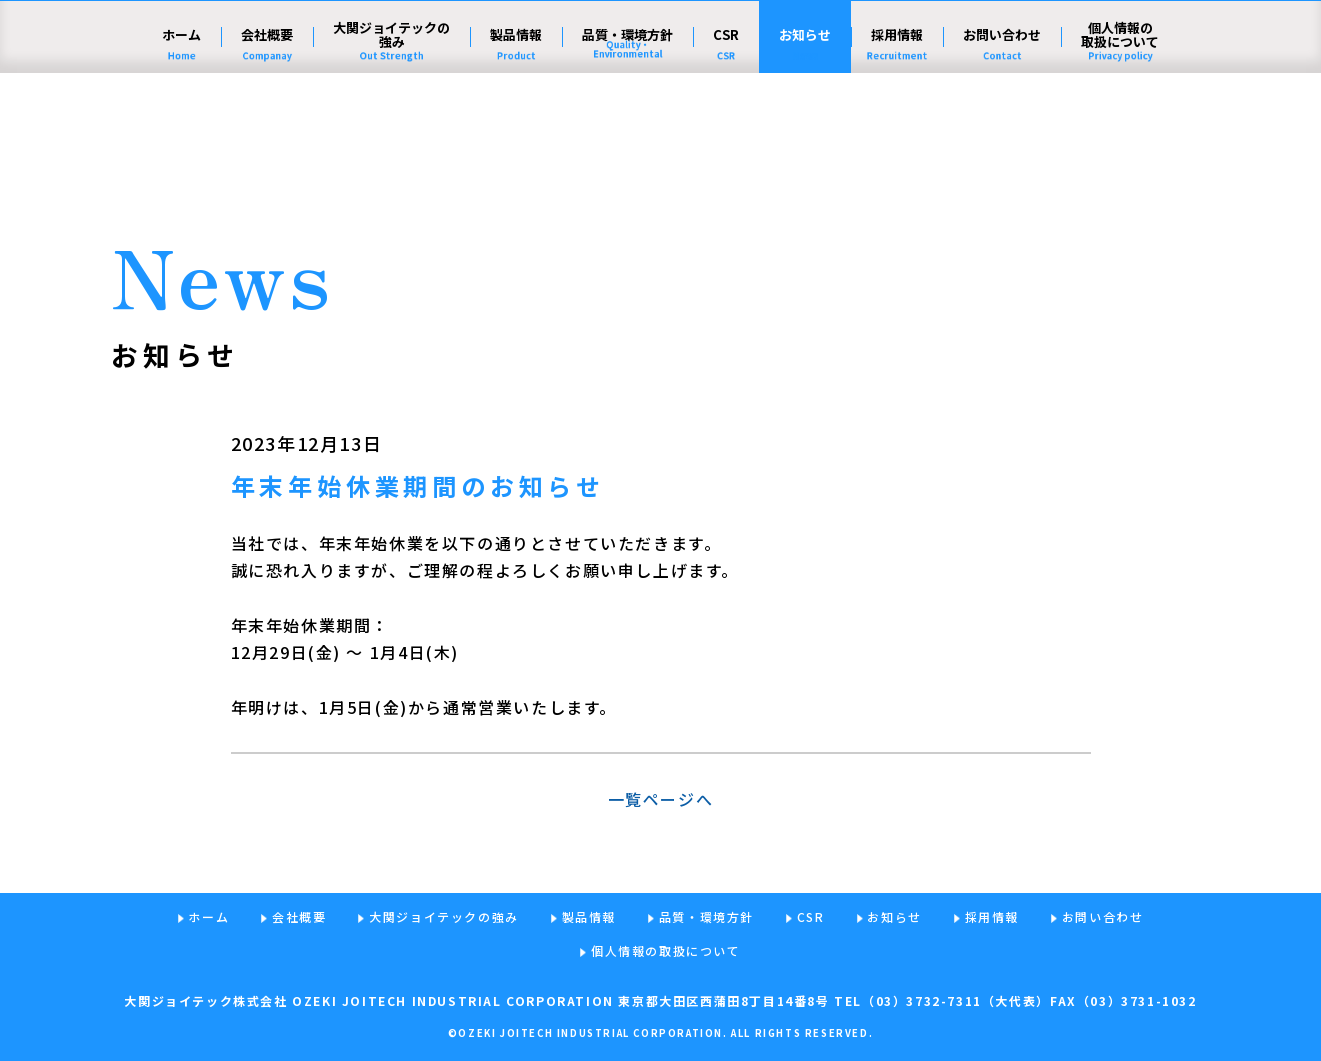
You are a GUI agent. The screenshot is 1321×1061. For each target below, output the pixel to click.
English (1120, 63)
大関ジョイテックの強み (391, 135)
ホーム (181, 135)
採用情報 (897, 135)
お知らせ (805, 135)
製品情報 (516, 135)
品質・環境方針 (627, 135)
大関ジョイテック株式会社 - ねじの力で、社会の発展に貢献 (264, 65)
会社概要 (267, 135)
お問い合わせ (1002, 135)
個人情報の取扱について (1120, 135)
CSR (726, 135)
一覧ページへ (661, 799)
